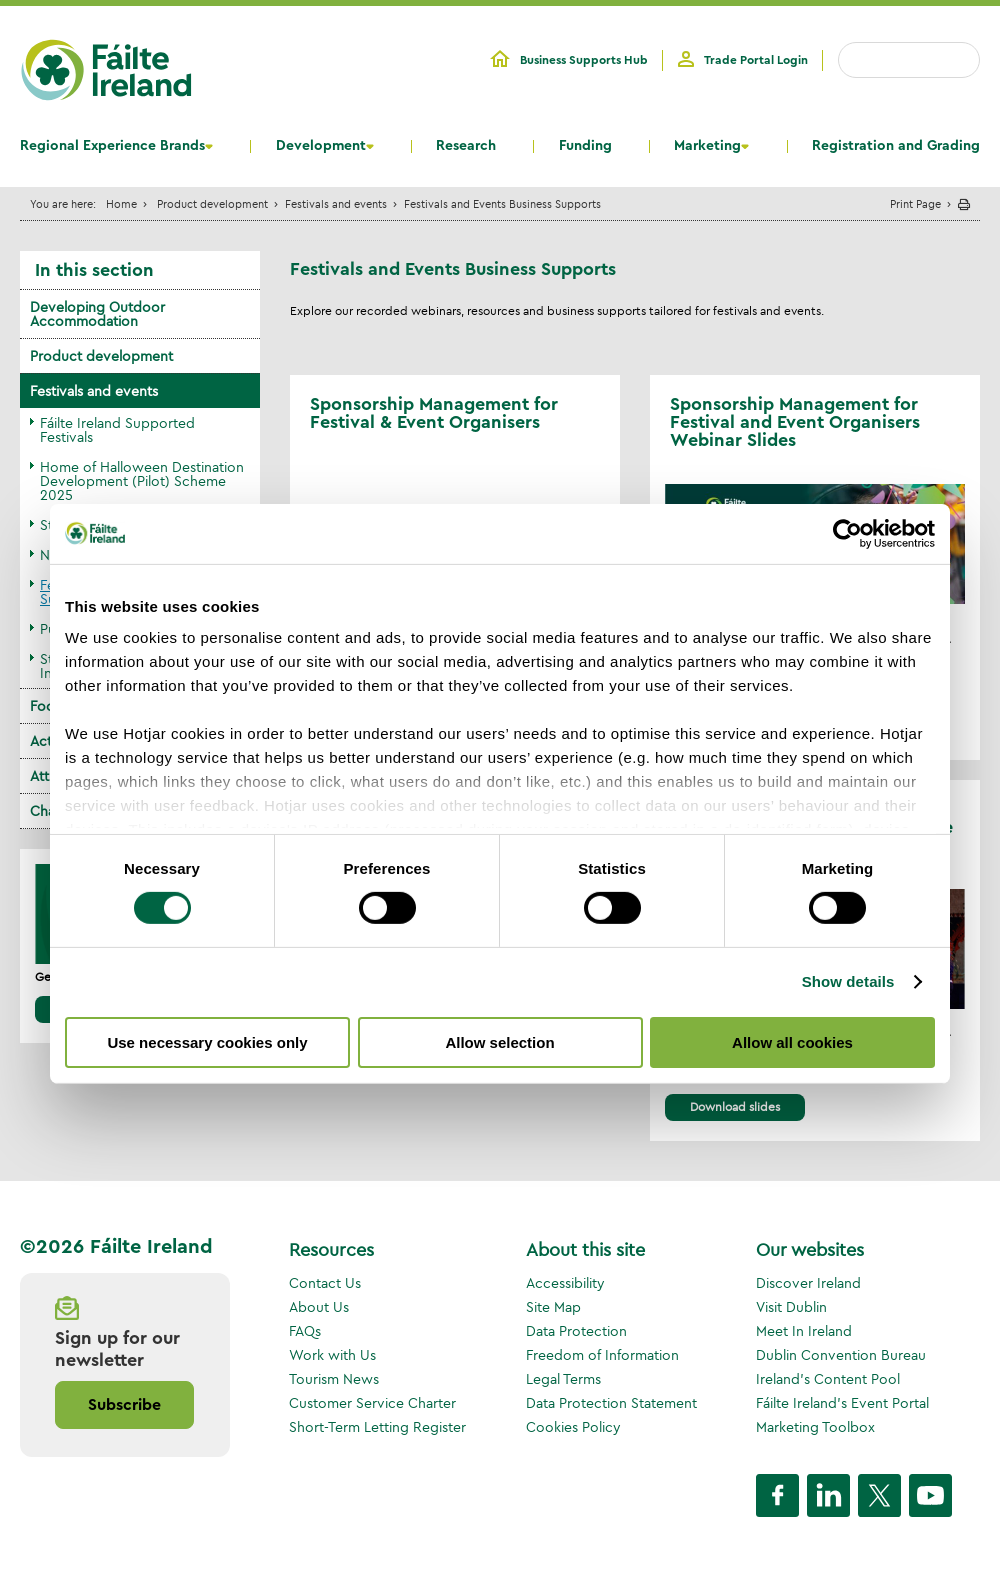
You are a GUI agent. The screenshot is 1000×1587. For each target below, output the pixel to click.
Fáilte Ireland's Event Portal (842, 1403)
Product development (212, 203)
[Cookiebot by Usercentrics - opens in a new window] (847, 533)
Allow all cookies (792, 1042)
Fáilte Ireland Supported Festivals (117, 430)
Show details (848, 981)
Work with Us (332, 1355)
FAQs (305, 1331)
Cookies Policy (573, 1427)
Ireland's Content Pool (828, 1379)
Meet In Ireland (804, 1331)
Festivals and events (336, 203)
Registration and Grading (896, 146)
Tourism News (334, 1379)
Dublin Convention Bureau (841, 1355)
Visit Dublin (791, 1307)
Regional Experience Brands (112, 146)
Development (321, 146)
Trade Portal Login (756, 60)
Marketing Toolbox (815, 1427)
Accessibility (565, 1283)
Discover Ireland (808, 1283)
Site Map (553, 1307)
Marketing (707, 146)
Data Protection (576, 1331)
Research (466, 146)
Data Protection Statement (611, 1403)
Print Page (915, 203)
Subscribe (124, 1405)
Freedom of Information (602, 1355)
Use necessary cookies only (207, 1042)
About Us (319, 1307)
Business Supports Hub (584, 60)
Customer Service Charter (372, 1403)
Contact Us (325, 1283)
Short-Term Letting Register (377, 1427)
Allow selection (499, 1042)
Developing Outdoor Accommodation (97, 314)
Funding (585, 146)
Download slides (735, 1106)
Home (121, 203)
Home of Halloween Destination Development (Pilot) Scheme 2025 (142, 481)
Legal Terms (563, 1379)
